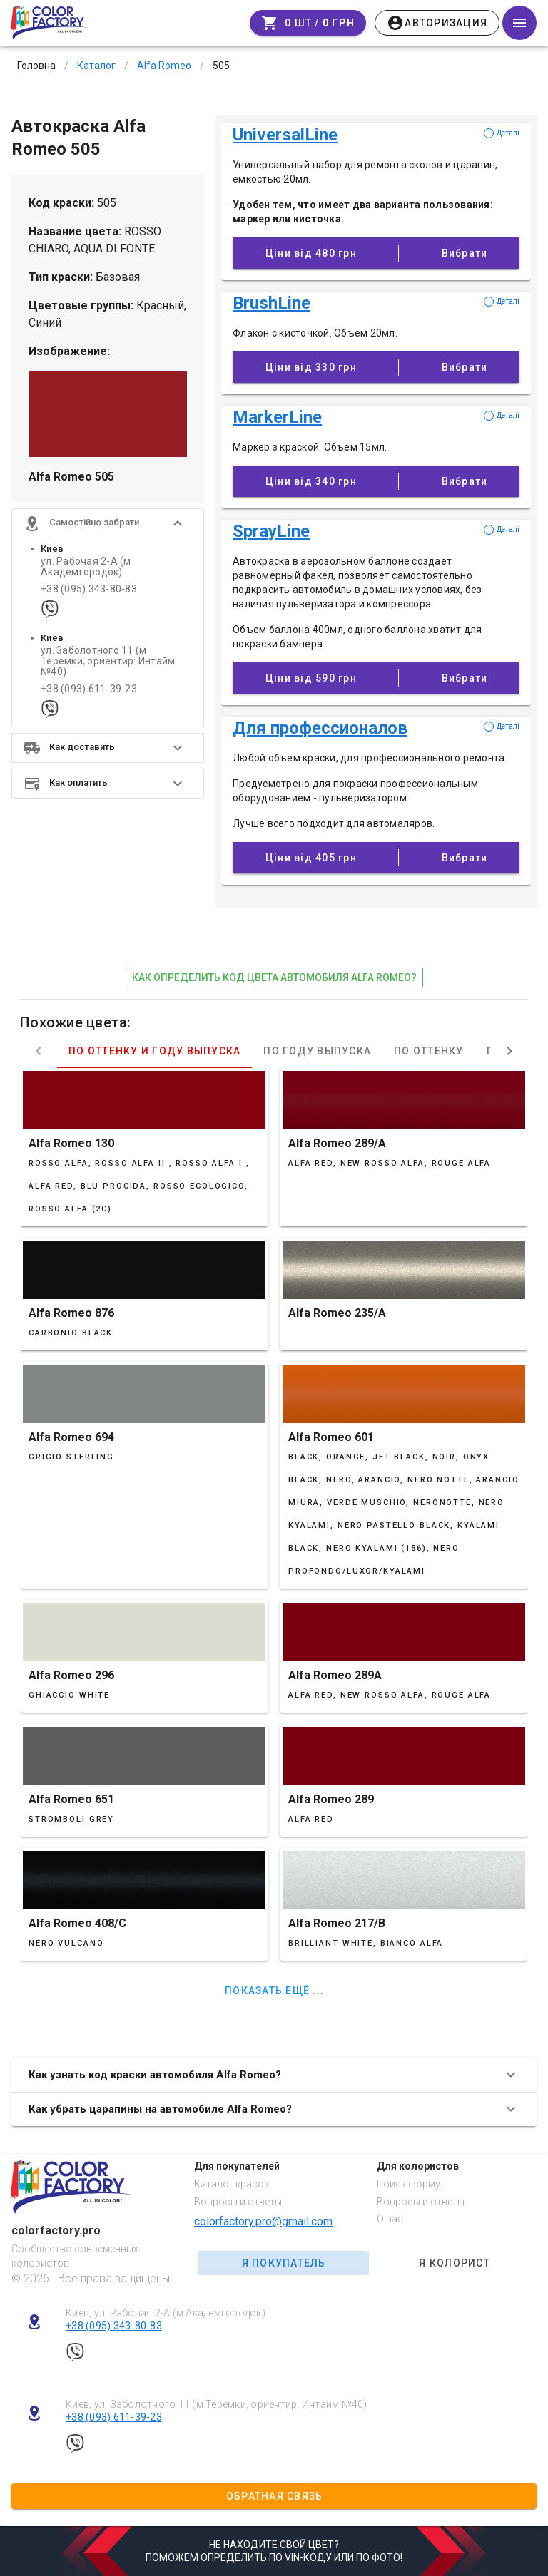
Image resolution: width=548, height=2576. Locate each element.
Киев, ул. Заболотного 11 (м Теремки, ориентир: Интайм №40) (216, 2404)
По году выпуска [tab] (317, 1051)
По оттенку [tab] (429, 1051)
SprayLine (271, 531)
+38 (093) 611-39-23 (89, 689)
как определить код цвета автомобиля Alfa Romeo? (274, 977)
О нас (390, 2219)
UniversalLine (285, 135)
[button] (107, 523)
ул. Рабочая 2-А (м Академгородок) (86, 567)
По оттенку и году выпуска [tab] (154, 1051)
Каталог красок (231, 2184)
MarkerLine (277, 417)
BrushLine (271, 303)
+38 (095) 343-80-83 (89, 589)
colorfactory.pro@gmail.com (263, 2221)
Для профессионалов (320, 728)
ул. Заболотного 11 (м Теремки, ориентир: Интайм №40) (108, 661)
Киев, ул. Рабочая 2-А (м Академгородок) (165, 2313)
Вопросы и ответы (238, 2201)
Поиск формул (411, 2184)
